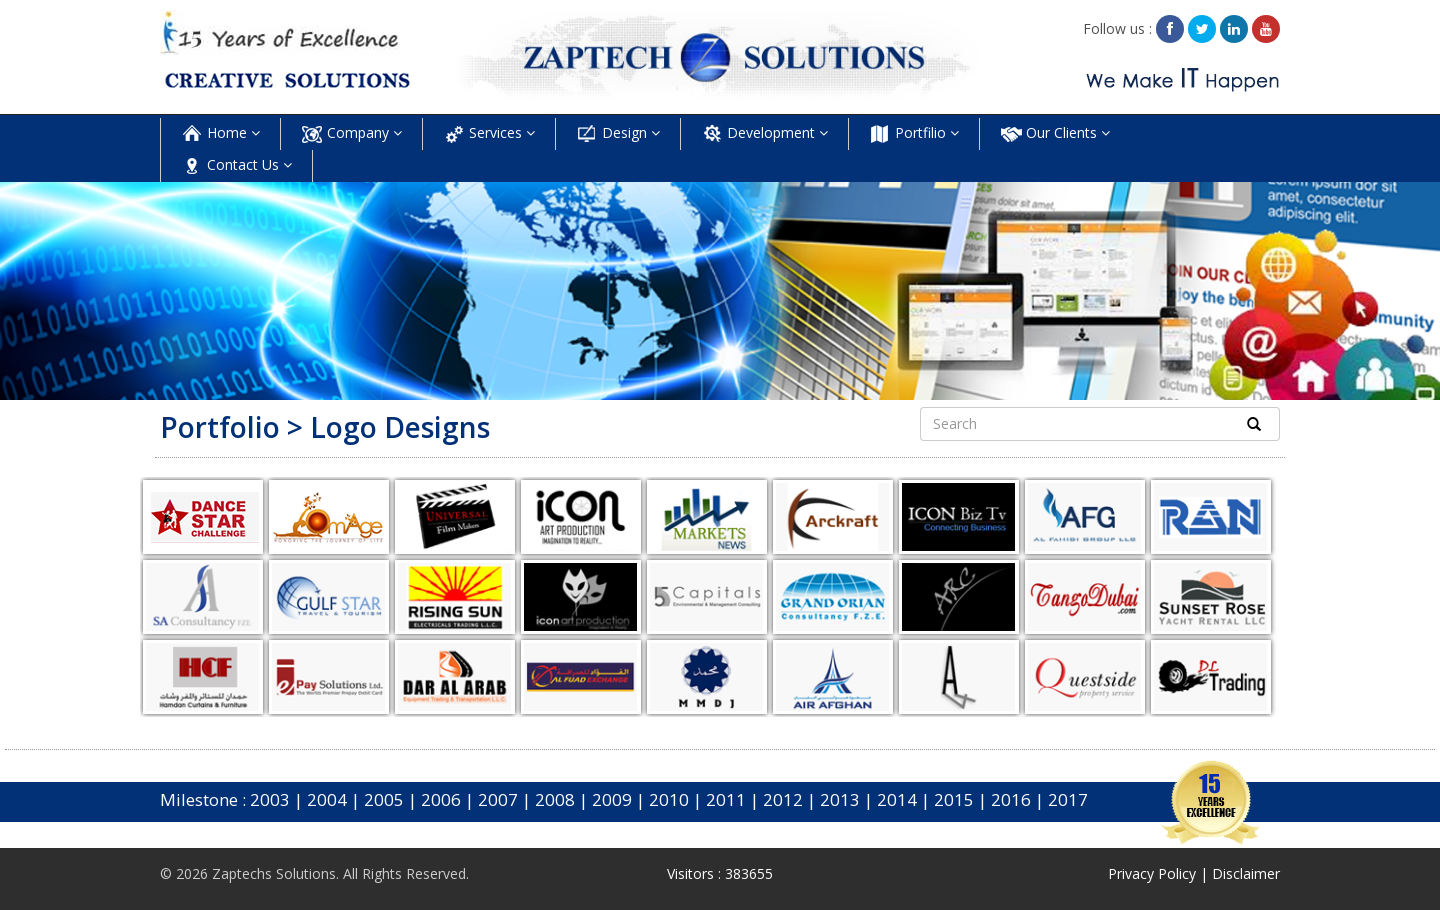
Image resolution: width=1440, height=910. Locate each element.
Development (764, 134)
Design (618, 134)
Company (351, 134)
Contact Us (236, 166)
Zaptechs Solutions (274, 873)
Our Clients (1055, 134)
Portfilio (914, 134)
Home (220, 134)
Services (489, 134)
